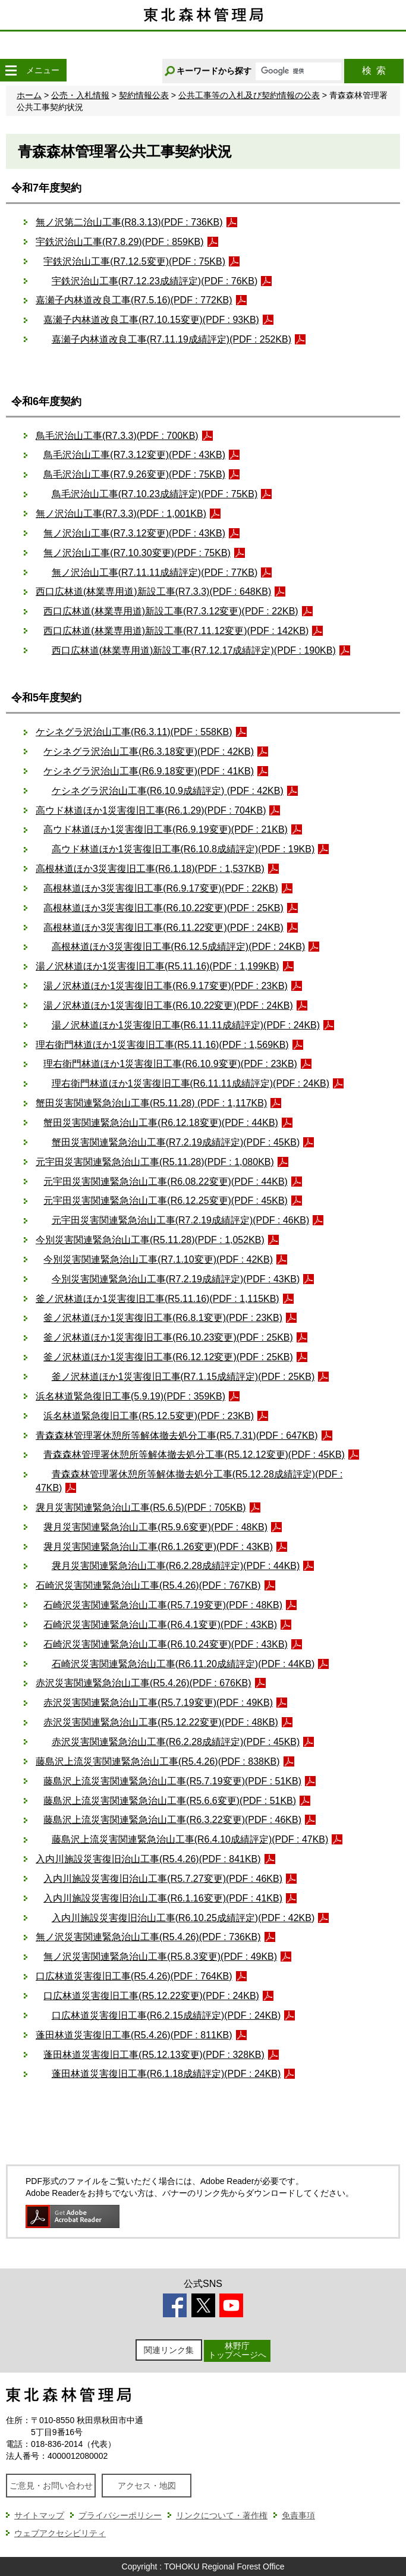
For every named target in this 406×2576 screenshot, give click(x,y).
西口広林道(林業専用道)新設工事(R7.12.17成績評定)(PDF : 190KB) (194, 650)
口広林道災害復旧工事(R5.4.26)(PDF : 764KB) (134, 1976)
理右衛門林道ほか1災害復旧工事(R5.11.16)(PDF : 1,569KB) (162, 1045)
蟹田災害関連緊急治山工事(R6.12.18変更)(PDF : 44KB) (160, 1123)
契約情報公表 (144, 95)
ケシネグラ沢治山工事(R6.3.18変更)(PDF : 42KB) (148, 751)
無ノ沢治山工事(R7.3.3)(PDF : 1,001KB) (121, 514)
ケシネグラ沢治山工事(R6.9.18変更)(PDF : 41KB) (148, 771)
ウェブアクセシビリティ (60, 2533)
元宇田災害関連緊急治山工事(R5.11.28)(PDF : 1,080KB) (155, 1162)
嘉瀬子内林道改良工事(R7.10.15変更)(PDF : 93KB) (151, 320)
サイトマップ (39, 2515)
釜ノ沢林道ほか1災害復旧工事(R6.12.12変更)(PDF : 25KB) (167, 1357)
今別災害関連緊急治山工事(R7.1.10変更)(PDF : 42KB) (158, 1259)
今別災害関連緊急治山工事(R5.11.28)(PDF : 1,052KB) (150, 1240)
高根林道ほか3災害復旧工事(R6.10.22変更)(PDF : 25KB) (163, 908)
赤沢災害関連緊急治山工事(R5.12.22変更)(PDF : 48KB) (160, 1722)
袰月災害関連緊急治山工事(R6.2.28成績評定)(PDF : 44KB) (176, 1566)
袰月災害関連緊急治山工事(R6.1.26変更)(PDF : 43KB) (158, 1547)
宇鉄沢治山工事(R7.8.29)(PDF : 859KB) (120, 242)
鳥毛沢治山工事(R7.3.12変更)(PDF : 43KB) (134, 455)
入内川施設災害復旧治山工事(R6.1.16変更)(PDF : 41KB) (162, 1898)
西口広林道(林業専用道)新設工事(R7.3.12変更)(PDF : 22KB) (170, 611)
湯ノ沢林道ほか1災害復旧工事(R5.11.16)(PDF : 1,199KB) (157, 966)
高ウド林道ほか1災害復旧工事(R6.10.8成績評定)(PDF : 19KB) (183, 849)
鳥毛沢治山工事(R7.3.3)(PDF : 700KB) (117, 436)
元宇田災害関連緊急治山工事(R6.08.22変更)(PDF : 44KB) (165, 1181)
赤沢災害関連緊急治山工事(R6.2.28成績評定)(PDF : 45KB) (176, 1742)
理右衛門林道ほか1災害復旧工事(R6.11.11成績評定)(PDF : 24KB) (190, 1083)
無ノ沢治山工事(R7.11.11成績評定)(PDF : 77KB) (155, 572)
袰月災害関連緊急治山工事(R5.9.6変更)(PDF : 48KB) (155, 1527)
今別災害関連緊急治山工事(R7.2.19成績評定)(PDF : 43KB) (176, 1279)
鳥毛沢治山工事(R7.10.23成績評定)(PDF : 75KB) (155, 494)
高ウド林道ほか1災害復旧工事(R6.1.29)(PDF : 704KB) (151, 810)
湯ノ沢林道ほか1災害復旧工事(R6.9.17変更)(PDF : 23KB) (165, 986)
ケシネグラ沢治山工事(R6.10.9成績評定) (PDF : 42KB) (168, 791)
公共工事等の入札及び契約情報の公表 (249, 95)
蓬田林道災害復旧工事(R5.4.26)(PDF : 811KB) (134, 2035)
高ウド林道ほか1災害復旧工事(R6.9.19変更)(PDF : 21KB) (165, 829)
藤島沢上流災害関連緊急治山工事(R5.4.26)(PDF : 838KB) (158, 1761)
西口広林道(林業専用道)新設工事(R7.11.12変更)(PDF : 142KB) (176, 631)
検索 (374, 70)
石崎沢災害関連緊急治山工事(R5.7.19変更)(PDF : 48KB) (162, 1605)
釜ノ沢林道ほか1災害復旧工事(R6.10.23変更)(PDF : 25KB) (167, 1337)
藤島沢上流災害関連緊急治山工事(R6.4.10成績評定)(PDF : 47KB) (190, 1839)
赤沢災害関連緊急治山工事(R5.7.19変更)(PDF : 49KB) (158, 1703)
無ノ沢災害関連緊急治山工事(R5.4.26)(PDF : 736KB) (148, 1937)
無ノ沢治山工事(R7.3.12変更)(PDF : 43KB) (134, 533)
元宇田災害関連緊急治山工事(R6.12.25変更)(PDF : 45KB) (165, 1201)
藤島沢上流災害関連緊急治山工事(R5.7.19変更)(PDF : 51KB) (172, 1781)
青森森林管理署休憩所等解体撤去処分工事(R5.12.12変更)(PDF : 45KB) (194, 1454)
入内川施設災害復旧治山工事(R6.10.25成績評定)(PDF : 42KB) (183, 1918)
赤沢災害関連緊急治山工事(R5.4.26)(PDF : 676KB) (143, 1683)
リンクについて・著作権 (221, 2515)
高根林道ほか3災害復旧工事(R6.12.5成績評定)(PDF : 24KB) (179, 947)
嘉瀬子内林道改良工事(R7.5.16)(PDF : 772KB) (134, 300)
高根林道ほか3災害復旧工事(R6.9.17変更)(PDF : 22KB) (160, 888)
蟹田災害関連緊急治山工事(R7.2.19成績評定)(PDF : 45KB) (176, 1142)
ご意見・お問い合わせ (51, 2485)
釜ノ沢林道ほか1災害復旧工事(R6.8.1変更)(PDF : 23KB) (162, 1318)
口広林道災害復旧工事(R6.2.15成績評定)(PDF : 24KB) (166, 2015)
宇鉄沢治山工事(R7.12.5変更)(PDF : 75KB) (134, 261)
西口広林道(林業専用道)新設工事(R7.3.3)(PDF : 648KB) (153, 591)
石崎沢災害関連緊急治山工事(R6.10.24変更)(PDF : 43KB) (165, 1644)
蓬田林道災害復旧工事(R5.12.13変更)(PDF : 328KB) (153, 2055)
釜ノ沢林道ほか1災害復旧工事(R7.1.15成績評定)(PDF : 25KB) (183, 1377)
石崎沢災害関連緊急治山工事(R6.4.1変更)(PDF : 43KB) (160, 1625)
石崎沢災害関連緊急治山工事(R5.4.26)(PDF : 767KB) (148, 1585)
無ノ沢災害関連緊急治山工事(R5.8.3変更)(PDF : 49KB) (160, 1956)
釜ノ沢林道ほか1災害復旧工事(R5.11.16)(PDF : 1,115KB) (157, 1299)
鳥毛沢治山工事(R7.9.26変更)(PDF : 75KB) (134, 474)
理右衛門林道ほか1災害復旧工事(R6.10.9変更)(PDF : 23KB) (170, 1064)
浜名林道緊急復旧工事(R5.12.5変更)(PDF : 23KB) (148, 1416)
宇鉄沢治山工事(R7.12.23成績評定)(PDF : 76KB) (155, 281)
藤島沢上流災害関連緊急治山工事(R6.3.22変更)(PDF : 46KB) (172, 1820)
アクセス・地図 (147, 2485)
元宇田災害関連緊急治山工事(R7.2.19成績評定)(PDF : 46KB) (181, 1220)
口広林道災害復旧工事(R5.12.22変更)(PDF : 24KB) (151, 1996)
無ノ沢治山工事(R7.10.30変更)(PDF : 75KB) (137, 553)
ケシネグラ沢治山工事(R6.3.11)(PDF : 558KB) (134, 732)
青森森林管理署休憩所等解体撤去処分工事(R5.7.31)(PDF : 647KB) (177, 1435)
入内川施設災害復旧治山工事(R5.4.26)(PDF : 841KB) (148, 1859)
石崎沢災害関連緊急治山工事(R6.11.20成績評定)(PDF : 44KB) (183, 1664)
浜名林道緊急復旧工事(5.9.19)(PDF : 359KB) (130, 1396)
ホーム (29, 95)
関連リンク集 (169, 2350)
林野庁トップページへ (237, 2350)
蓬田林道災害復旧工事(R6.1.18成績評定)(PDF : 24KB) (166, 2074)
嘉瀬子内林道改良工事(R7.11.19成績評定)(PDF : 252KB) (171, 339)
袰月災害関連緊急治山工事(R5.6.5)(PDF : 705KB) (141, 1507)
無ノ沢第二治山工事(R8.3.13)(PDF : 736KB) (129, 222)
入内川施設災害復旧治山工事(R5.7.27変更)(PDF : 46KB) (162, 1879)
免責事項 (298, 2515)
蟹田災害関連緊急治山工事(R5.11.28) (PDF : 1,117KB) (151, 1103)
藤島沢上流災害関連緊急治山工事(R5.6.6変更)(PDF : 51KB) (169, 1801)
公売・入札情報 (80, 95)
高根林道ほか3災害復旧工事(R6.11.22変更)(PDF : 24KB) (163, 928)
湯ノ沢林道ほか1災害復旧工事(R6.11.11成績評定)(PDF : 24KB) (186, 1025)
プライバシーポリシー (120, 2515)
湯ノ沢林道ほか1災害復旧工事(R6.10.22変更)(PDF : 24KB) (167, 1005)
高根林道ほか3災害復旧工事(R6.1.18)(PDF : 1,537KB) (150, 869)
